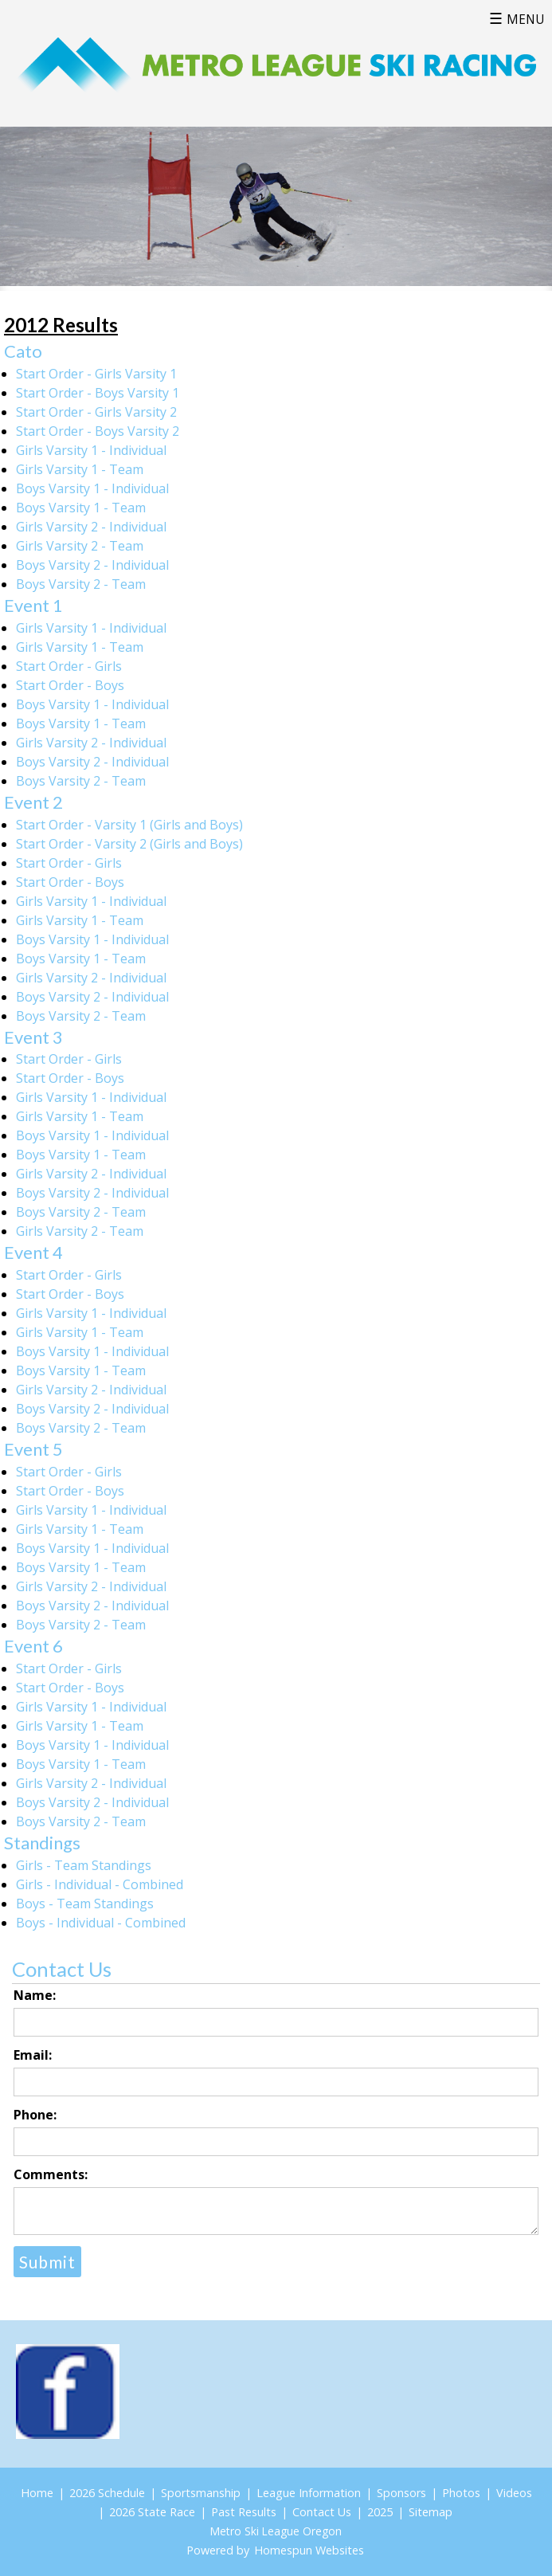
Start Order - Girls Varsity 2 (96, 412)
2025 (380, 2511)
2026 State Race (152, 2511)
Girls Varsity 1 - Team (79, 469)
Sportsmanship (201, 2492)
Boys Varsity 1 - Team (81, 507)
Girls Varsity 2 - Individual (91, 526)
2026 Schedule (107, 2492)
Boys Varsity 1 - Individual (92, 488)
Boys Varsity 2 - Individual (92, 565)
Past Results (243, 2511)
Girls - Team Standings (83, 1865)
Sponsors (401, 2492)
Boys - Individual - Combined (101, 1922)
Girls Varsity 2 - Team (79, 546)
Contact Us (321, 2511)
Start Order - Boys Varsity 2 (97, 431)
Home (37, 2492)
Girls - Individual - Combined (99, 1884)
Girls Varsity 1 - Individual (91, 450)
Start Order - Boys (70, 685)
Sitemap (430, 2511)
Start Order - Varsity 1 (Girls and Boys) (129, 824)
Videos (514, 2492)
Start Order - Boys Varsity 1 (97, 393)
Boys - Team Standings (85, 1903)
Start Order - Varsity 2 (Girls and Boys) (129, 844)
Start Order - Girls (69, 666)
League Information (308, 2492)
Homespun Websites (309, 2550)
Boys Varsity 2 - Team (81, 584)
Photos (461, 2492)
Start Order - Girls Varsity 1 (96, 373)
